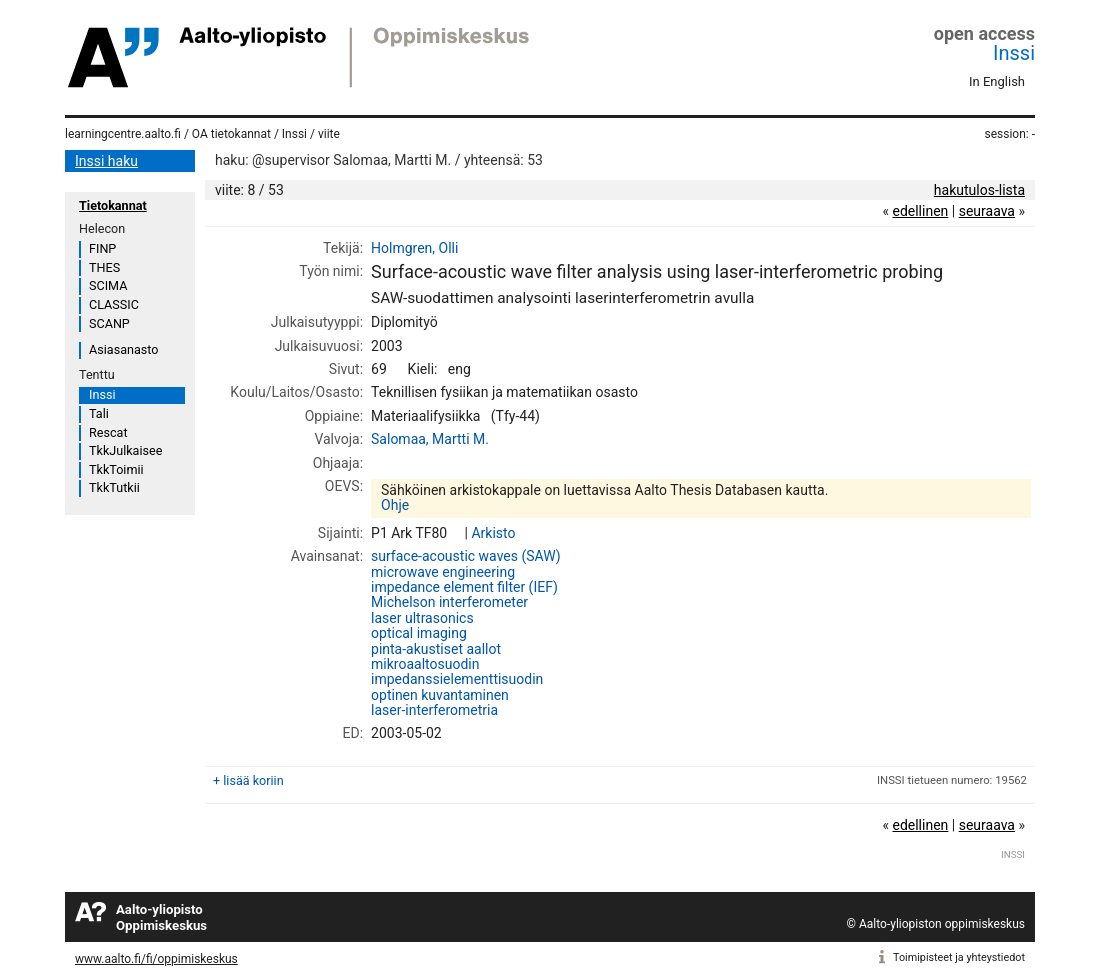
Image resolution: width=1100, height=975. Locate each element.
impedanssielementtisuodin (457, 679)
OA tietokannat (231, 134)
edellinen (920, 211)
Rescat (108, 432)
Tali (99, 413)
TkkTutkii (114, 487)
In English (997, 81)
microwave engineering (443, 572)
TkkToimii (116, 469)
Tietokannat (113, 205)
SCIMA (108, 285)
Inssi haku (106, 161)
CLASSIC (114, 304)
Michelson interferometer (449, 602)
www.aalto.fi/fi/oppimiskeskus (156, 959)
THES (104, 267)
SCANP (109, 323)
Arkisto (493, 533)
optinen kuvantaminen (440, 695)
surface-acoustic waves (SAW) (466, 556)
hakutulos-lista (979, 190)
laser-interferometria (434, 710)
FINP (102, 248)
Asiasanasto (123, 349)
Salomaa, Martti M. (430, 439)
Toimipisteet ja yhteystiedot (959, 957)
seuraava (987, 211)
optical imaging (419, 633)
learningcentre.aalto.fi (123, 134)
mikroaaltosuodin (425, 664)
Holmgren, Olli (414, 248)
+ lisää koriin (248, 780)
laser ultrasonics (422, 618)
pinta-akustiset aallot (436, 649)
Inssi (1014, 53)
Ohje (395, 505)
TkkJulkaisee (125, 450)
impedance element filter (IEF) (464, 587)
